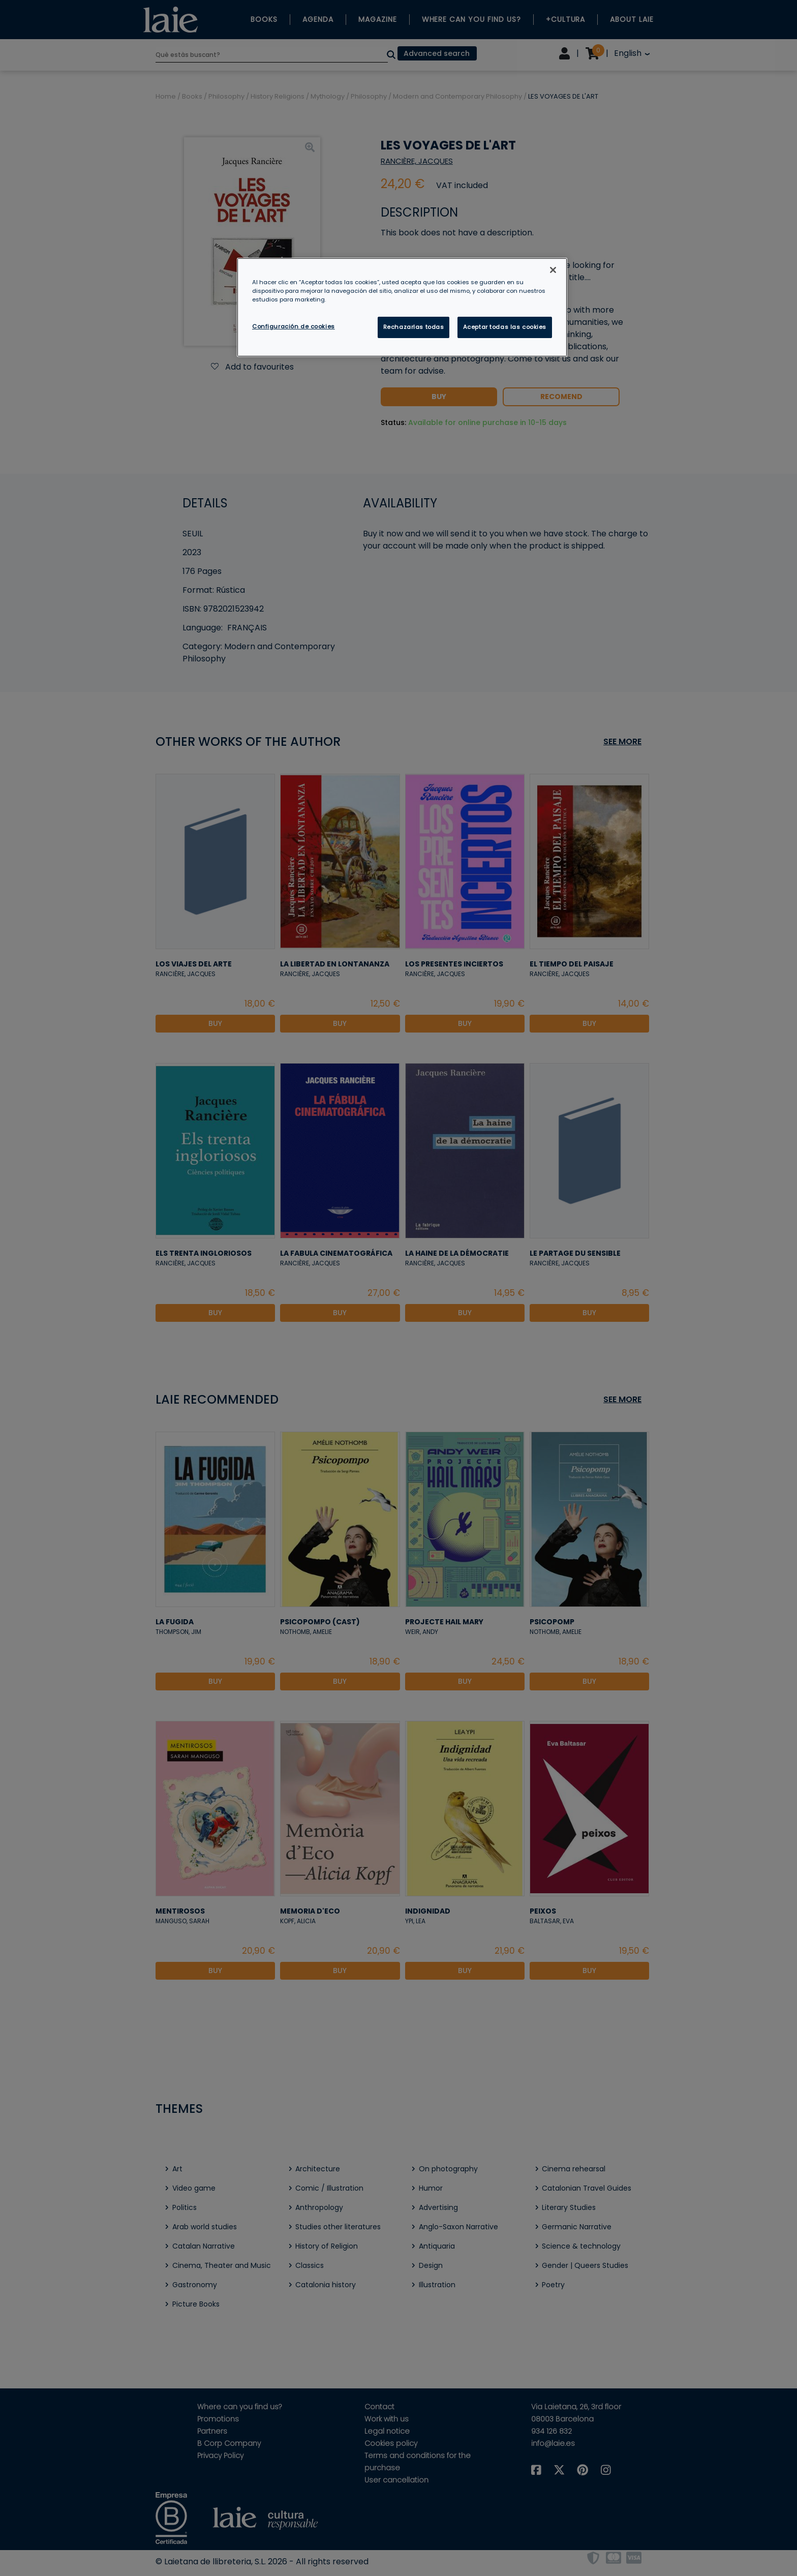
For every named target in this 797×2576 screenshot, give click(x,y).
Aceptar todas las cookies (504, 327)
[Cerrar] (553, 270)
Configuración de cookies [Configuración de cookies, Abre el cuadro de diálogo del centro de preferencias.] (293, 326)
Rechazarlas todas (413, 327)
